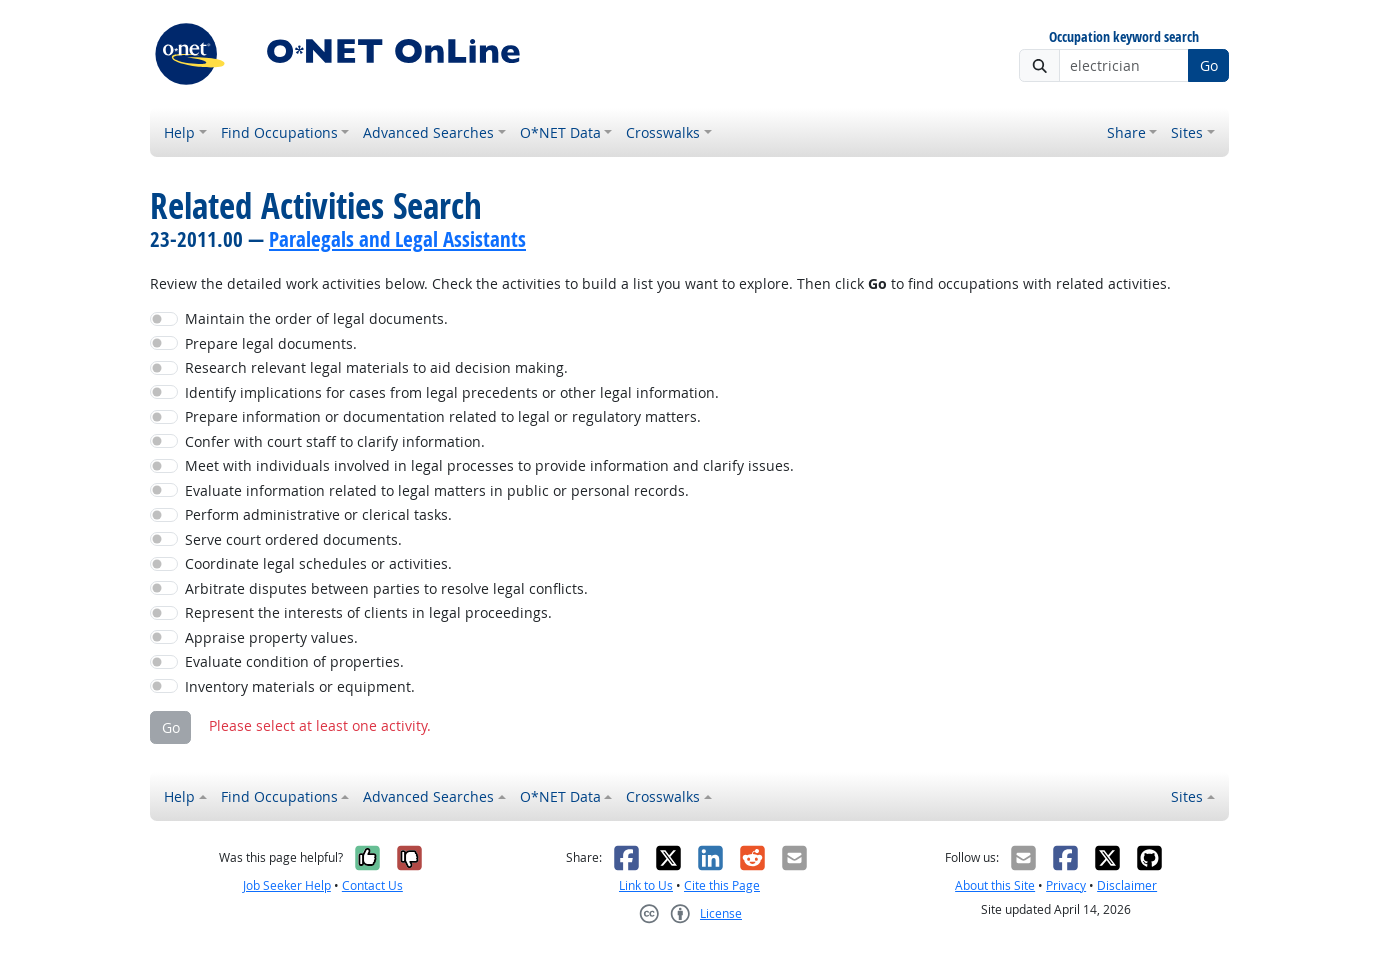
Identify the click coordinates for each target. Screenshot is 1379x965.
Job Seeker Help (287, 885)
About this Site (995, 885)
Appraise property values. (271, 637)
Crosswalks (663, 132)
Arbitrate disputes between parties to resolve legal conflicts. (386, 588)
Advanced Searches (428, 132)
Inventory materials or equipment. (300, 686)
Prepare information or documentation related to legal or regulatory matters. (443, 416)
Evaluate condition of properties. (294, 661)
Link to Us (646, 885)
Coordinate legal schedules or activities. (318, 563)
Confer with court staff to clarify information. (335, 441)
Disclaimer (1127, 885)
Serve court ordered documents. (293, 539)
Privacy (1066, 885)
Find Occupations (279, 132)
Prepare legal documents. (271, 343)
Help (179, 132)
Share (1126, 132)
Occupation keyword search (1124, 37)
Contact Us (372, 885)
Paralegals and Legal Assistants (397, 239)
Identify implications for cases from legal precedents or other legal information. (452, 392)
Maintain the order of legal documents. (316, 318)
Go (1209, 65)
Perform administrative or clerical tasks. (318, 514)
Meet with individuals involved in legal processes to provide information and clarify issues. (489, 465)
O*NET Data (560, 132)
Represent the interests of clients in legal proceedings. (368, 612)
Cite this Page (722, 885)
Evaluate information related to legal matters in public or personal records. (437, 490)
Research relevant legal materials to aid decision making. (376, 367)
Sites (1187, 132)
